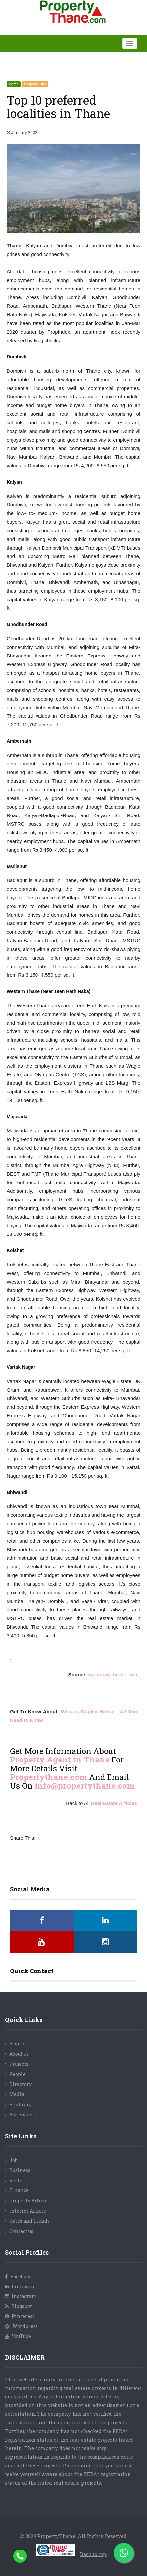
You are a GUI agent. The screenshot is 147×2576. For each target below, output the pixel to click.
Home (16, 2043)
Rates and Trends (29, 2221)
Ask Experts (23, 2114)
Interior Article (27, 2211)
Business (19, 2170)
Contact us (21, 2231)
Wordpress (21, 2326)
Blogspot (18, 2306)
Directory (20, 2084)
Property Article (28, 2200)
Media (16, 2094)
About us (19, 2054)
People (17, 2074)
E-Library (20, 2104)
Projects (18, 2064)
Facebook (18, 2276)
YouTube (18, 2336)
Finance (19, 2190)
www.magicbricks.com (112, 1674)
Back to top (95, 2554)
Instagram (21, 2296)
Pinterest (19, 2316)
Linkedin (19, 2286)
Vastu (15, 2180)
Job (13, 2160)
